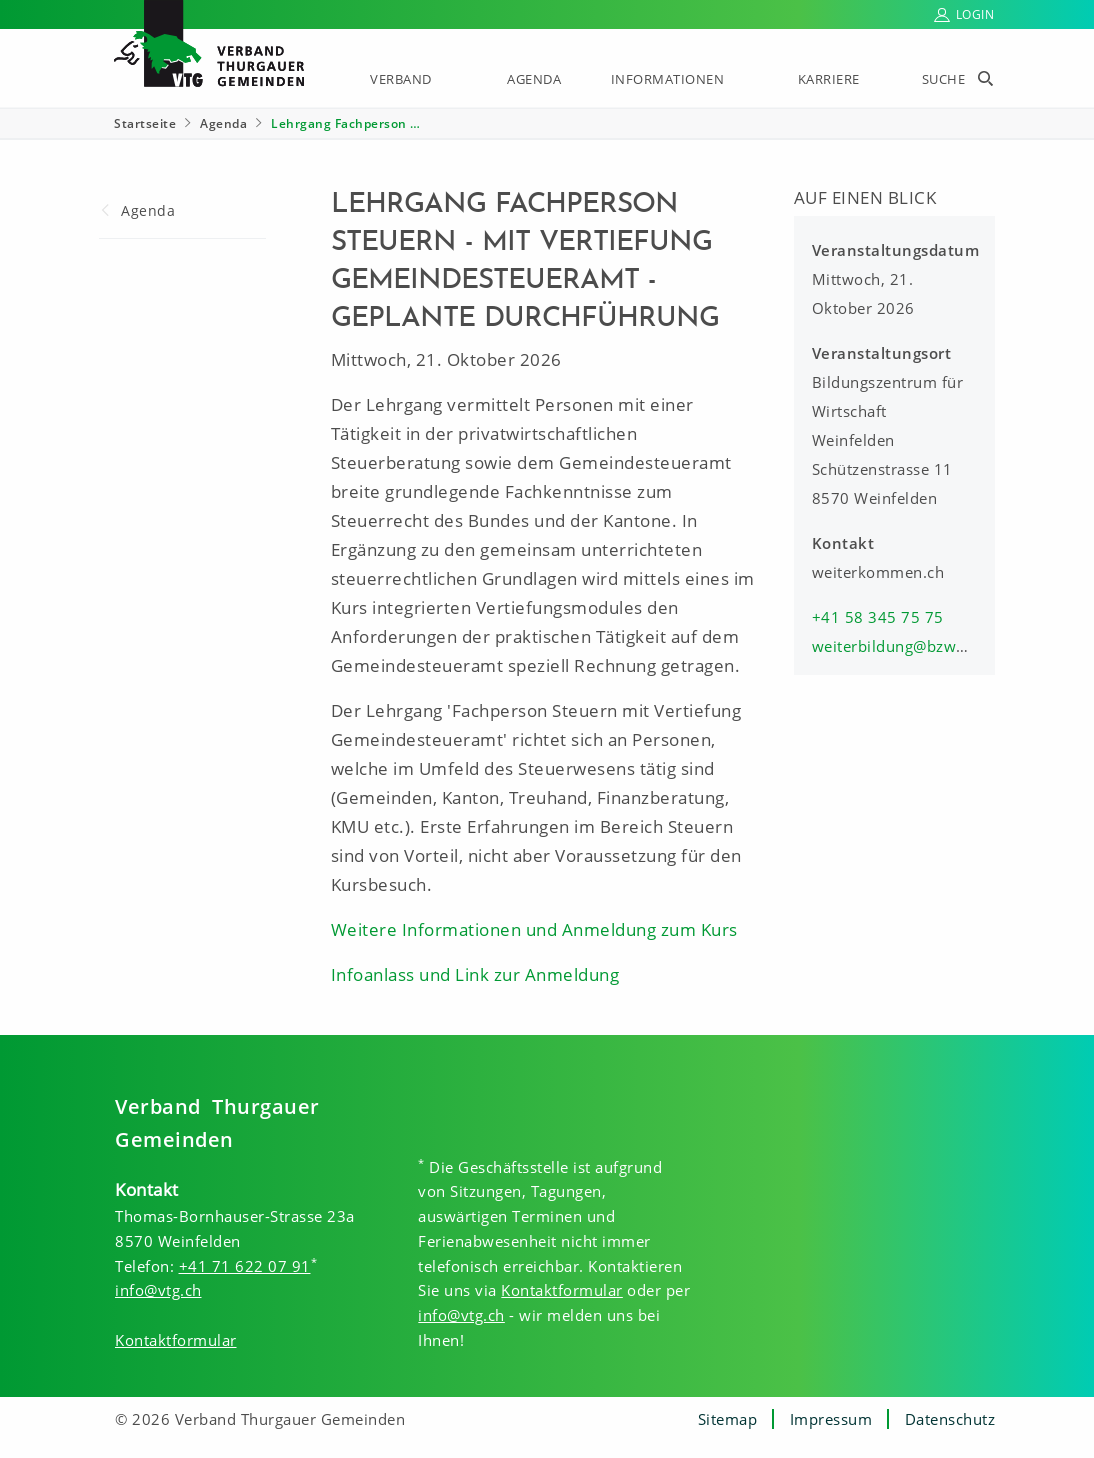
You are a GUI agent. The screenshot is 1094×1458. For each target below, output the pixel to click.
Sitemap (728, 1419)
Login (975, 14)
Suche (944, 79)
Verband (401, 79)
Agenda (534, 79)
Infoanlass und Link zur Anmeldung (475, 974)
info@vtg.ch (158, 1290)
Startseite (145, 123)
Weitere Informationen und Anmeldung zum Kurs (534, 929)
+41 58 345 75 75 (878, 617)
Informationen (668, 79)
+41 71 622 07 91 (245, 1266)
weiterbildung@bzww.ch (901, 646)
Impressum (831, 1419)
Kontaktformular (176, 1340)
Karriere (829, 79)
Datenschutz (950, 1419)
